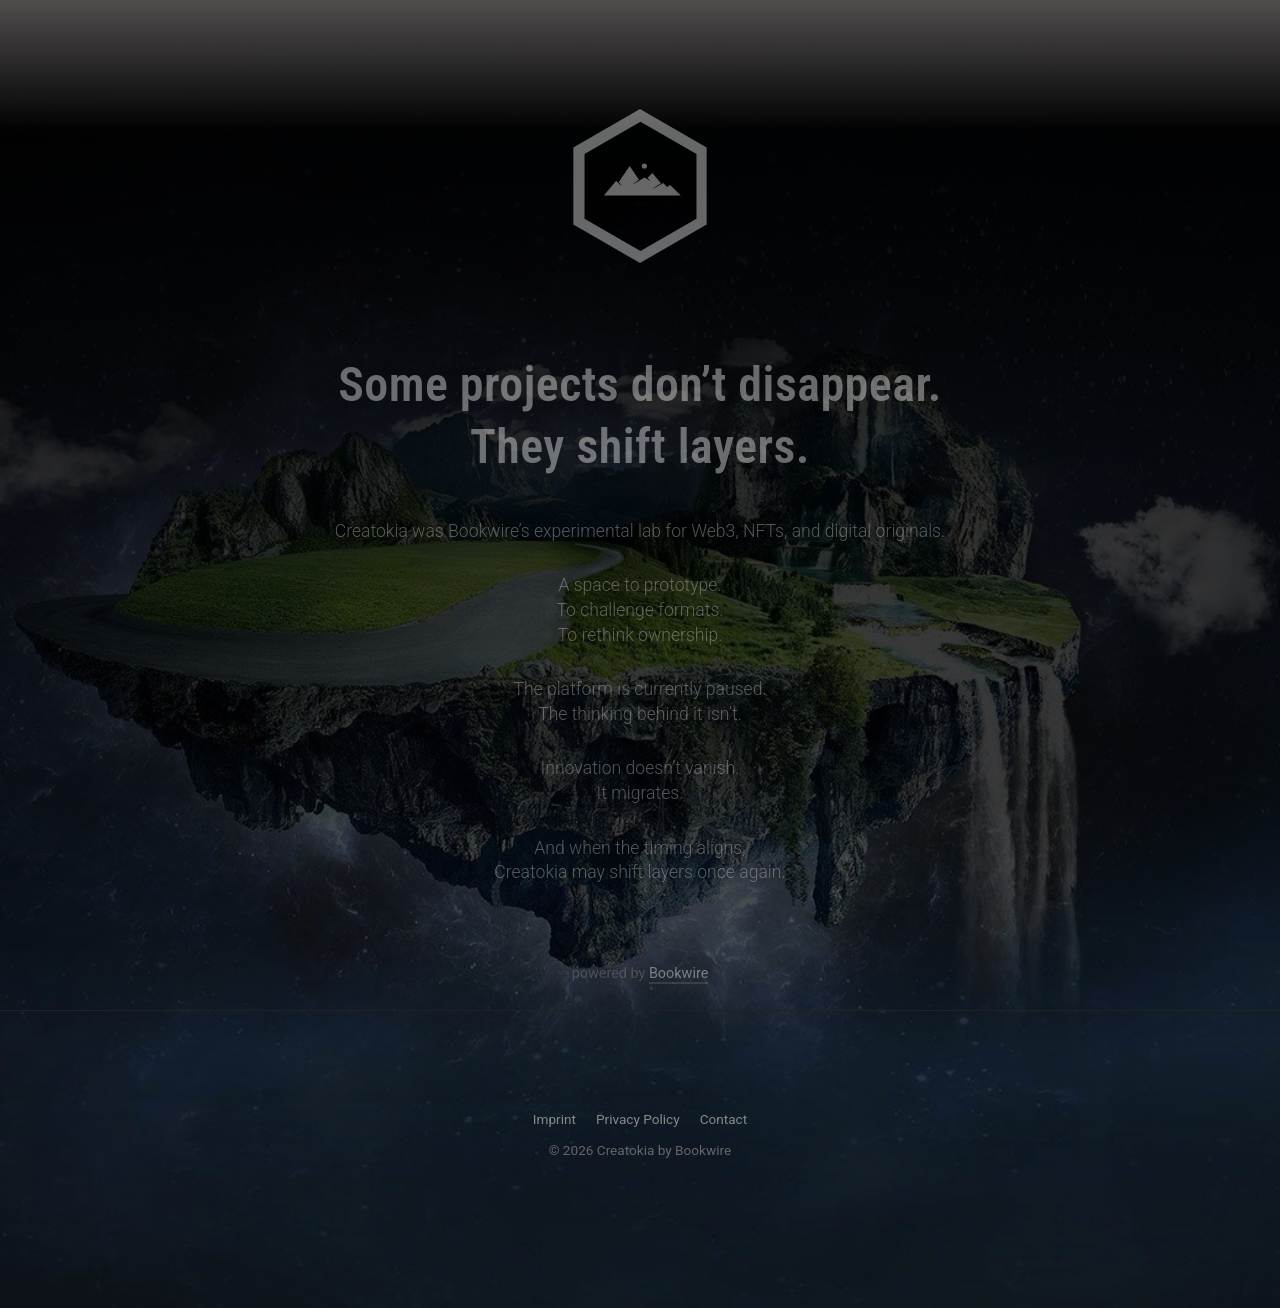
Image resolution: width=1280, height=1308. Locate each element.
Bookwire (678, 974)
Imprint (554, 1119)
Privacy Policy (638, 1119)
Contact (724, 1119)
